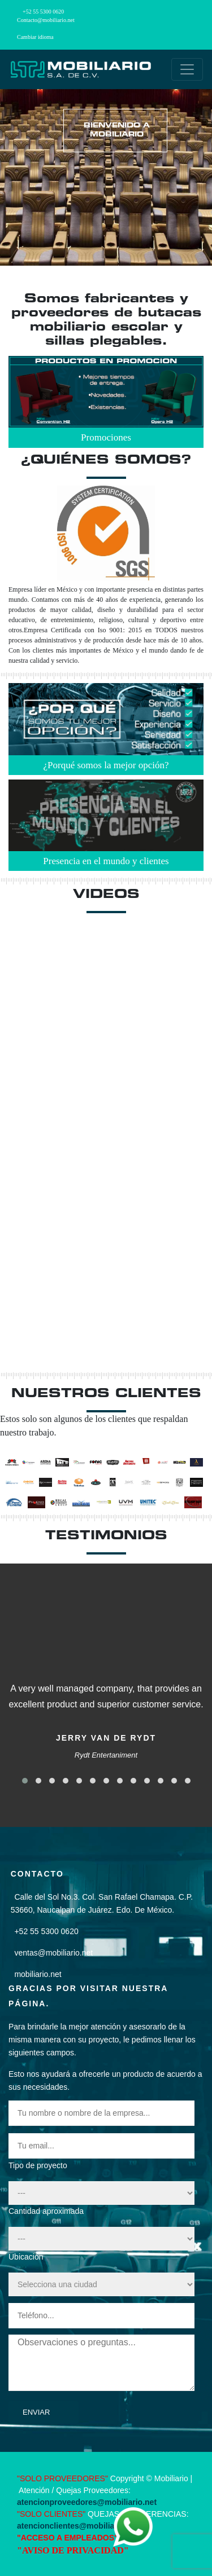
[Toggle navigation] (187, 69)
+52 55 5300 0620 (43, 11)
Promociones (106, 437)
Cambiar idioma (35, 37)
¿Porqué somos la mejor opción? (106, 765)
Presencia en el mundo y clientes (105, 861)
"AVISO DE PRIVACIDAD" (73, 2550)
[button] (25, 1780)
